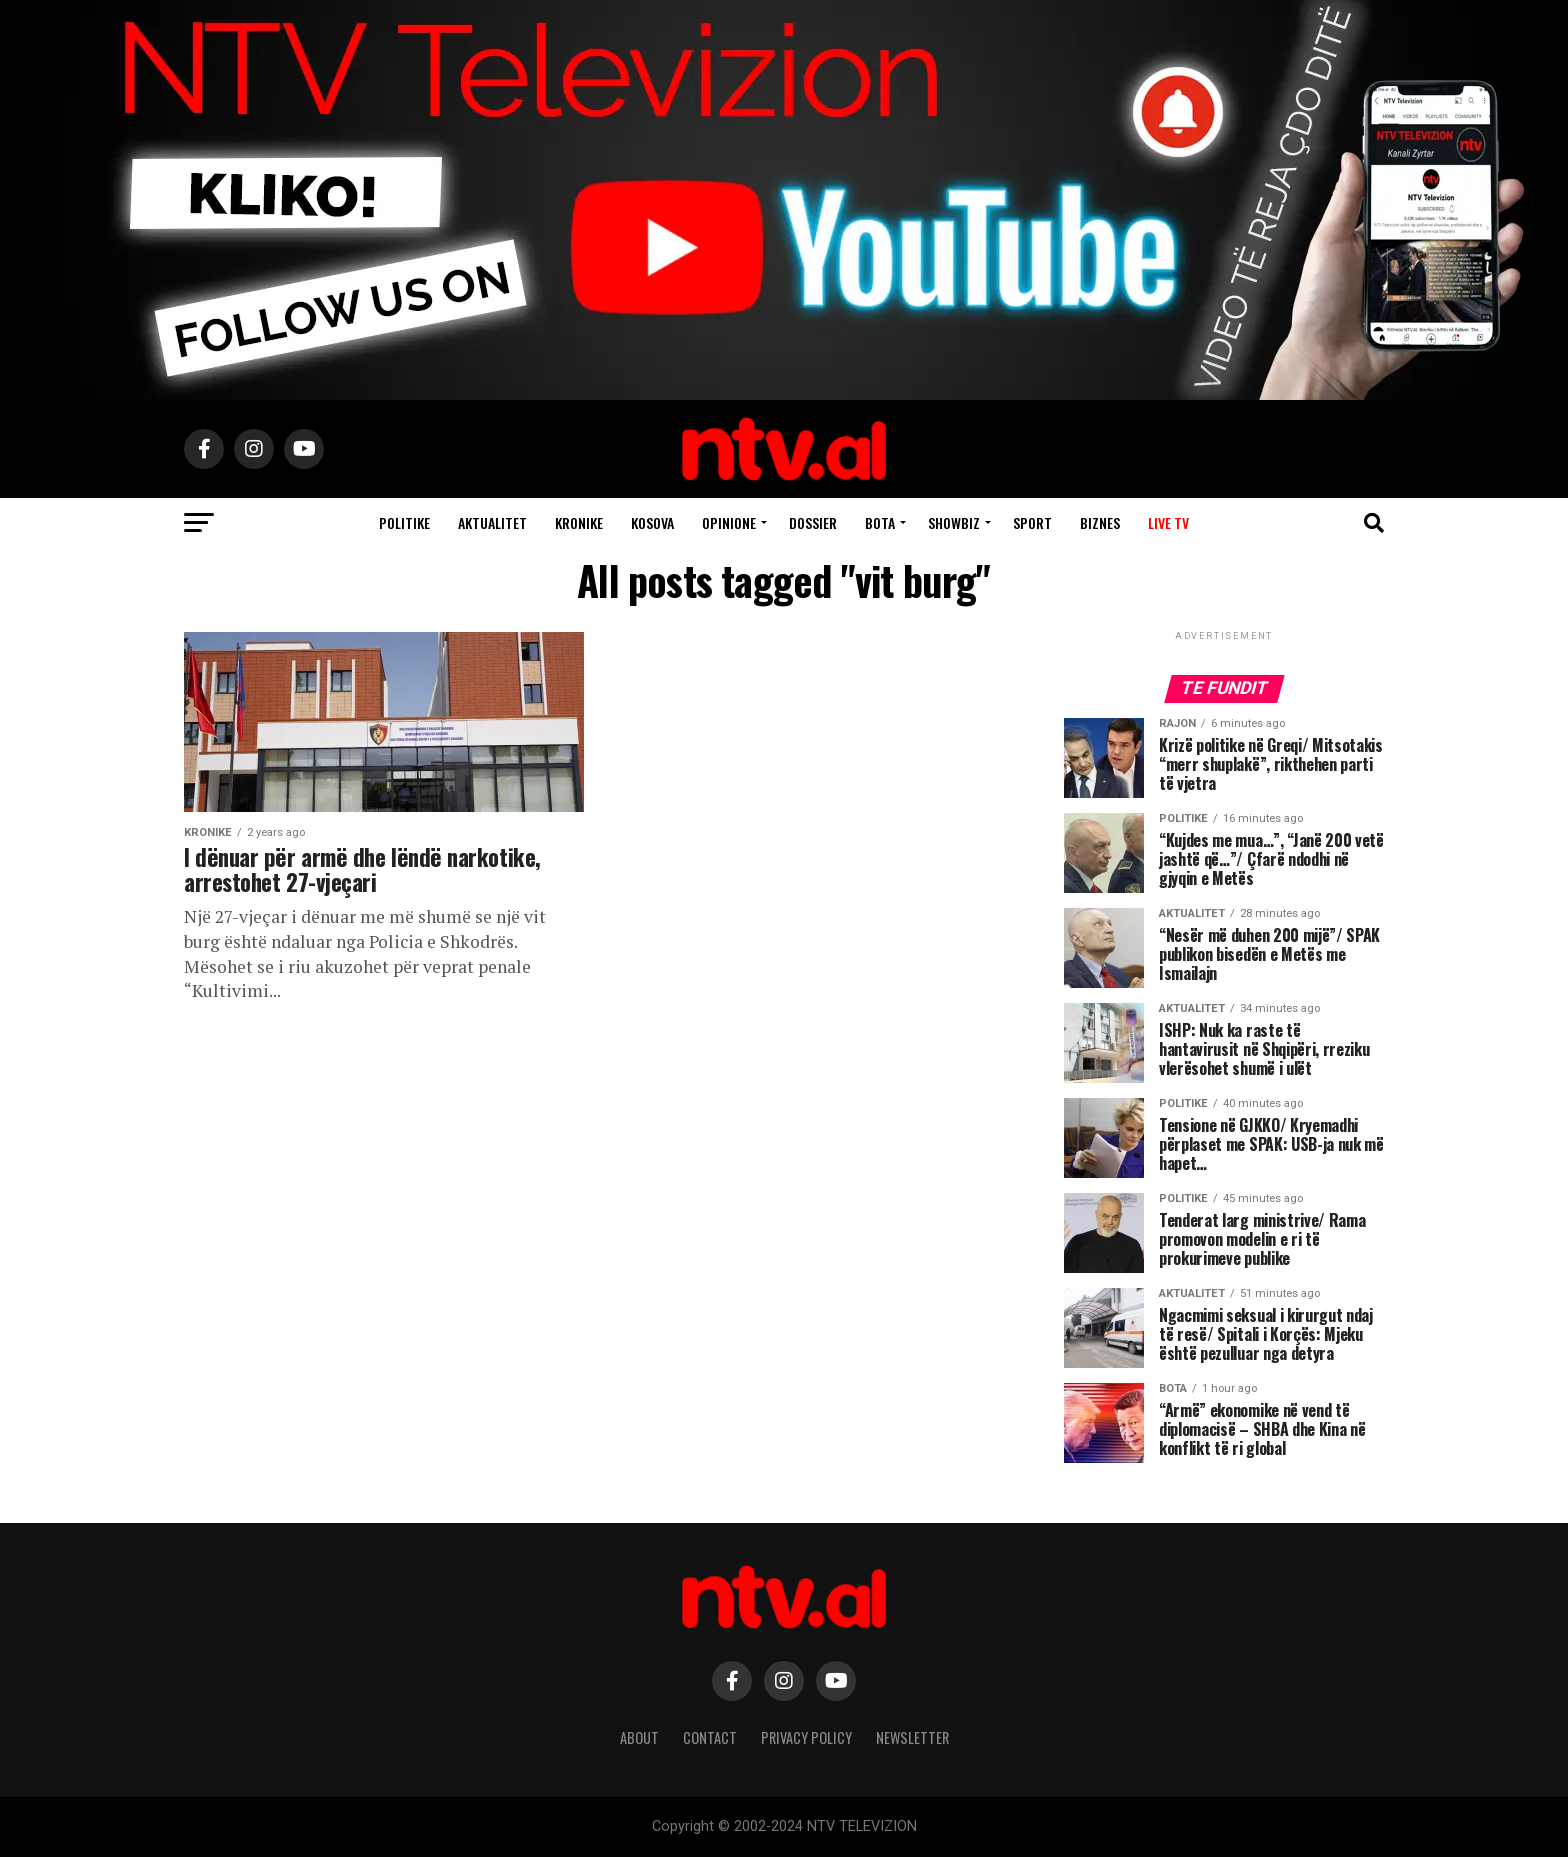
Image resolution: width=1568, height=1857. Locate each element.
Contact (710, 1737)
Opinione (729, 522)
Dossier (813, 522)
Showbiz (954, 522)
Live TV (1168, 522)
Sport (1032, 522)
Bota (880, 522)
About (639, 1737)
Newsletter (912, 1737)
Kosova (652, 522)
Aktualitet (492, 522)
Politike (404, 522)
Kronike (579, 522)
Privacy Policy (806, 1737)
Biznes (1100, 522)
